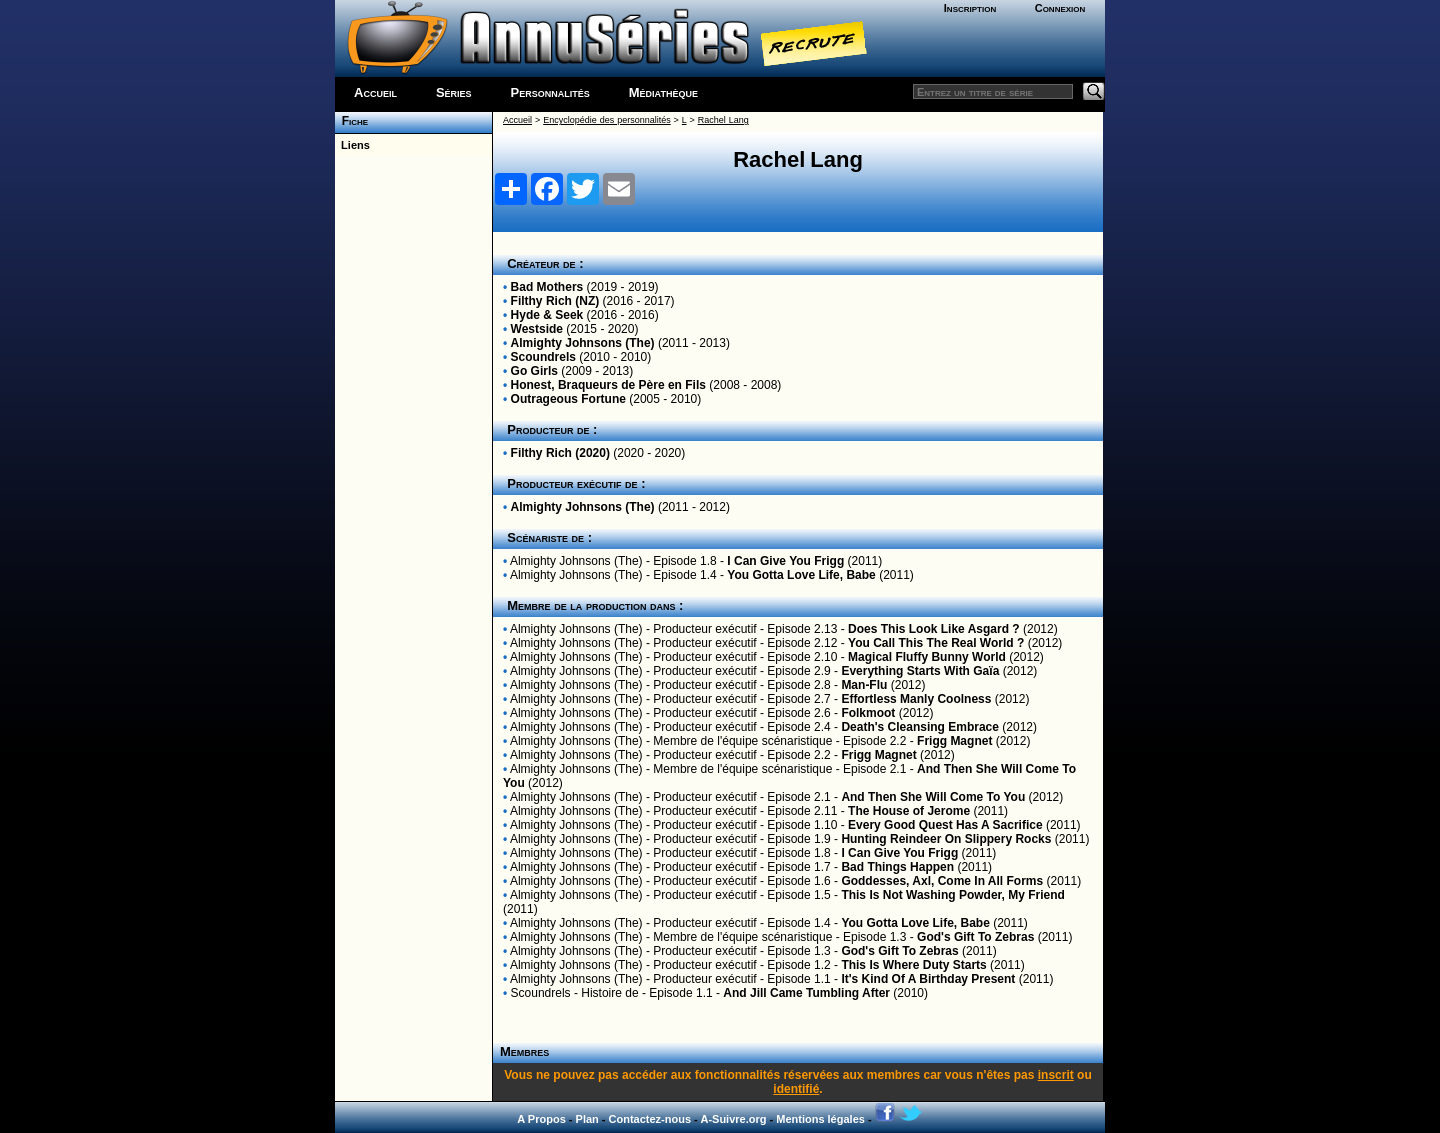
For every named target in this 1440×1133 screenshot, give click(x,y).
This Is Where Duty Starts (913, 965)
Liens (352, 145)
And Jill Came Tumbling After (806, 993)
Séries (454, 92)
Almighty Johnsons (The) (583, 343)
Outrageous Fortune (568, 399)
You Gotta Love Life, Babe (801, 575)
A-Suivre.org (733, 1119)
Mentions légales (820, 1119)
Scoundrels (543, 357)
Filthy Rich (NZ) (555, 301)
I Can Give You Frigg (785, 561)
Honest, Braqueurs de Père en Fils (608, 385)
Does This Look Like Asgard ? (934, 629)
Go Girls (534, 371)
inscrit (1056, 1075)
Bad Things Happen (897, 867)
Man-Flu (864, 685)
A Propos (541, 1119)
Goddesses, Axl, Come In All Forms (942, 881)
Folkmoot (868, 713)
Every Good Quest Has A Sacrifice (945, 825)
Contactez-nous (650, 1119)
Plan (587, 1119)
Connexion (1060, 8)
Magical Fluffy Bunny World (927, 657)
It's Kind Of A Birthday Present (928, 979)
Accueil (375, 92)
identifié (796, 1089)
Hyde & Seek (547, 315)
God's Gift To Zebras (975, 937)
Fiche (351, 121)
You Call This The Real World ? (936, 643)
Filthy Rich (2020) (560, 453)
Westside (537, 329)
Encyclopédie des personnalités (606, 120)
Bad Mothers (547, 287)
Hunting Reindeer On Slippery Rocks (946, 839)
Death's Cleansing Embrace (920, 727)
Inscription (970, 8)
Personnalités (550, 92)
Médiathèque (663, 92)
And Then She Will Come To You (933, 797)
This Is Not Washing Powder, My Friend (953, 895)
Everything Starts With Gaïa (920, 671)
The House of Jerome (909, 811)
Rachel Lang (723, 120)
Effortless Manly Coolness (916, 699)
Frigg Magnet (954, 741)
